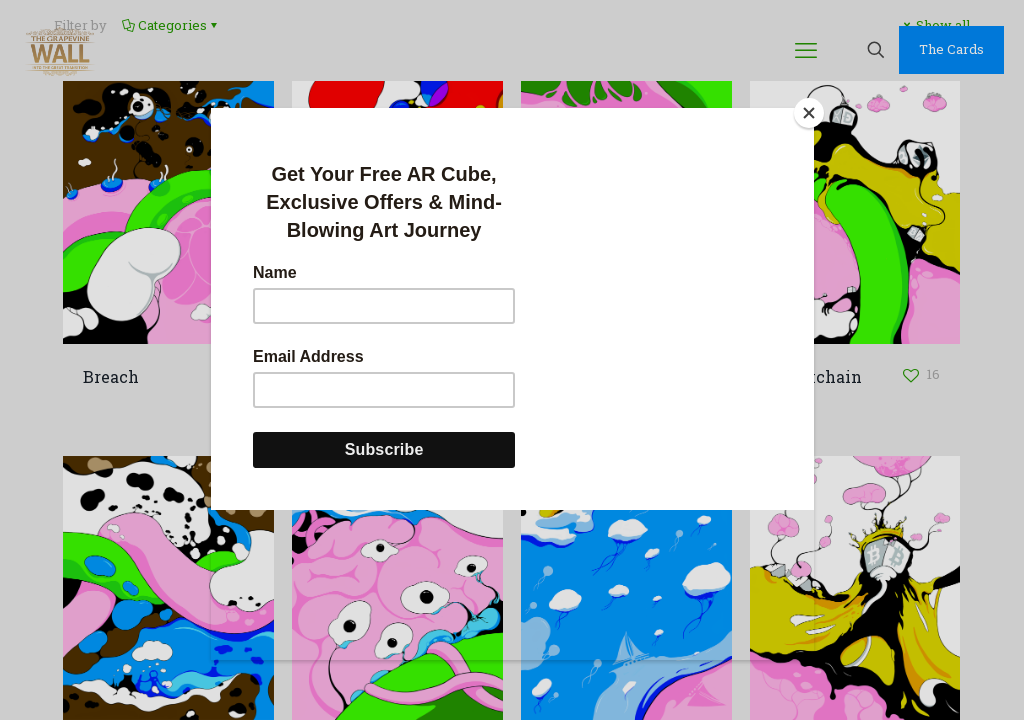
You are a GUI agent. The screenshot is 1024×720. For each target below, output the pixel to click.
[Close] (809, 113)
